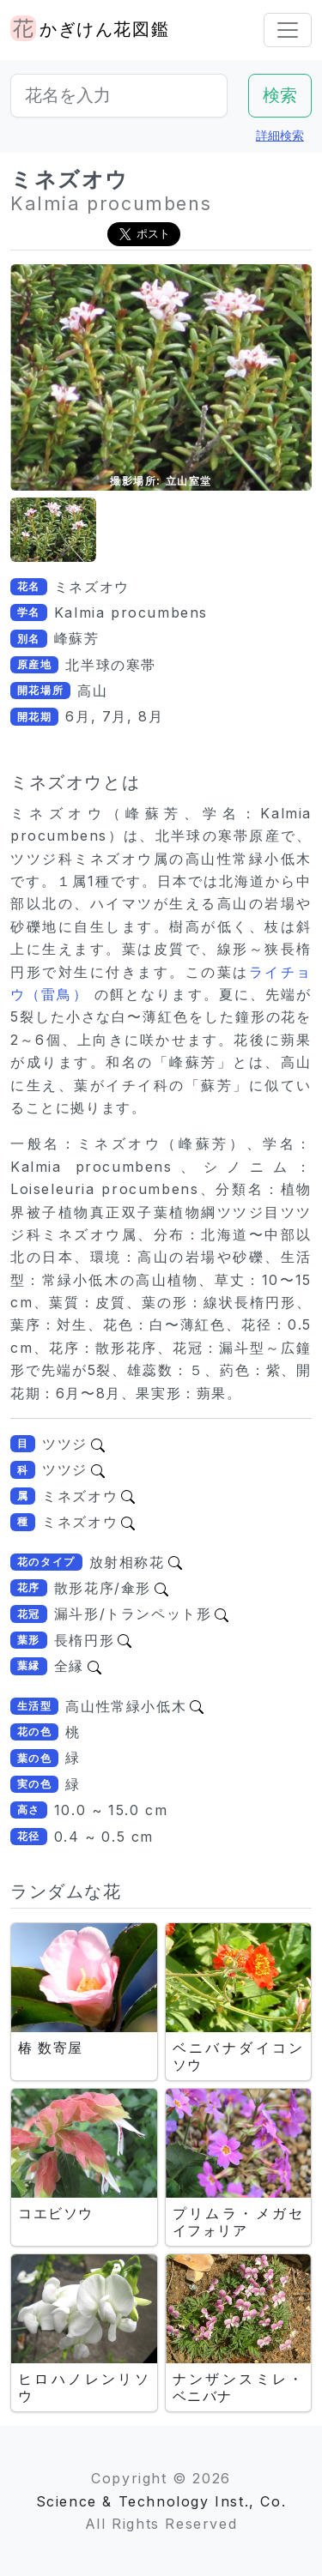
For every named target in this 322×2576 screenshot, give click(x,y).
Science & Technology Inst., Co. (161, 2501)
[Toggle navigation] (288, 30)
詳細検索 (280, 135)
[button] (53, 530)
